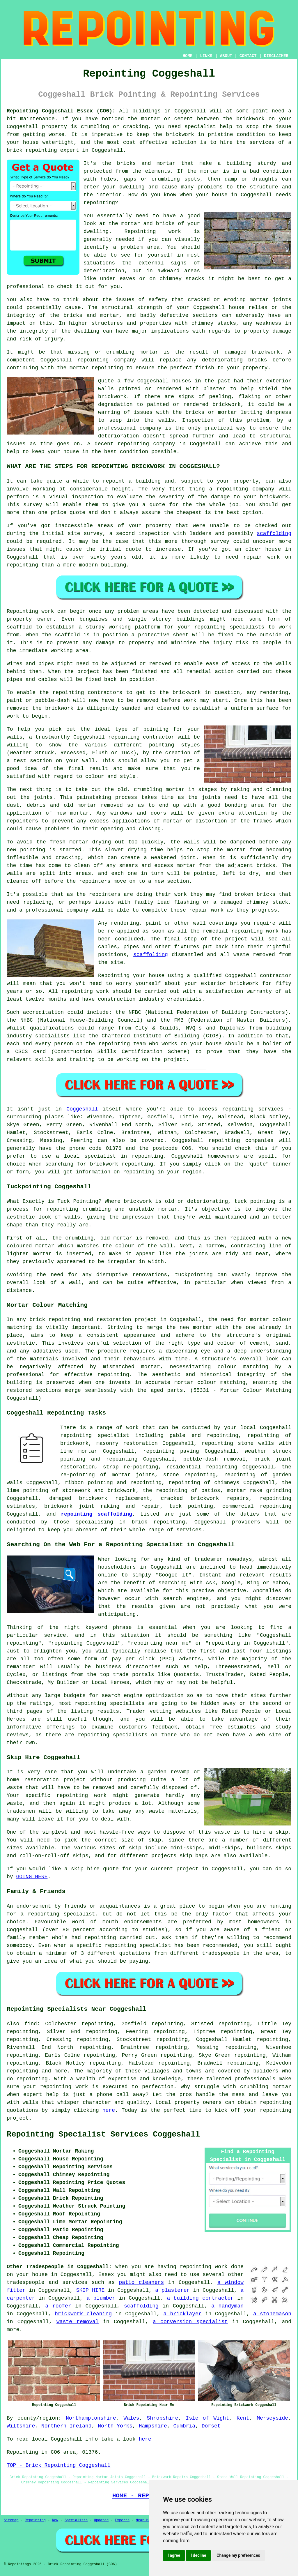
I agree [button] (174, 2555)
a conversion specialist (190, 2322)
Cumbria (184, 2426)
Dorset (211, 2426)
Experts (122, 2520)
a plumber (100, 2298)
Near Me (143, 2520)
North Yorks (115, 2426)
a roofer (58, 2306)
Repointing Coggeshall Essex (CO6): (61, 111)
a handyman (227, 2306)
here (108, 2110)
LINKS (206, 56)
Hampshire (153, 2426)
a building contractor (200, 2298)
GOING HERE (31, 1877)
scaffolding (274, 533)
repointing (237, 1109)
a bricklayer (182, 2314)
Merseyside (272, 2418)
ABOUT (226, 56)
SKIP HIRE (90, 2290)
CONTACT (248, 56)
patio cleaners (141, 2282)
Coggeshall (82, 1109)
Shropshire (162, 2418)
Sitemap (11, 2520)
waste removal (77, 2322)
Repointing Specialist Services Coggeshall (103, 2134)
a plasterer (172, 2290)
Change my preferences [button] (238, 2555)
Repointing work (153, 231)
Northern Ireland (66, 2426)
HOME (188, 56)
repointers (22, 821)
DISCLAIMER (276, 56)
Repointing (35, 2520)
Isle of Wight (207, 2418)
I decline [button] (198, 2555)
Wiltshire (21, 2426)
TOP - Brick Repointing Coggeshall (58, 2465)
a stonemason (272, 2314)
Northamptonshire (91, 2418)
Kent (243, 2418)
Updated (101, 2520)
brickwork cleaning (83, 2314)
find (30, 2024)
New (55, 2520)
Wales (131, 2418)
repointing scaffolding (96, 1514)
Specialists (76, 2520)
